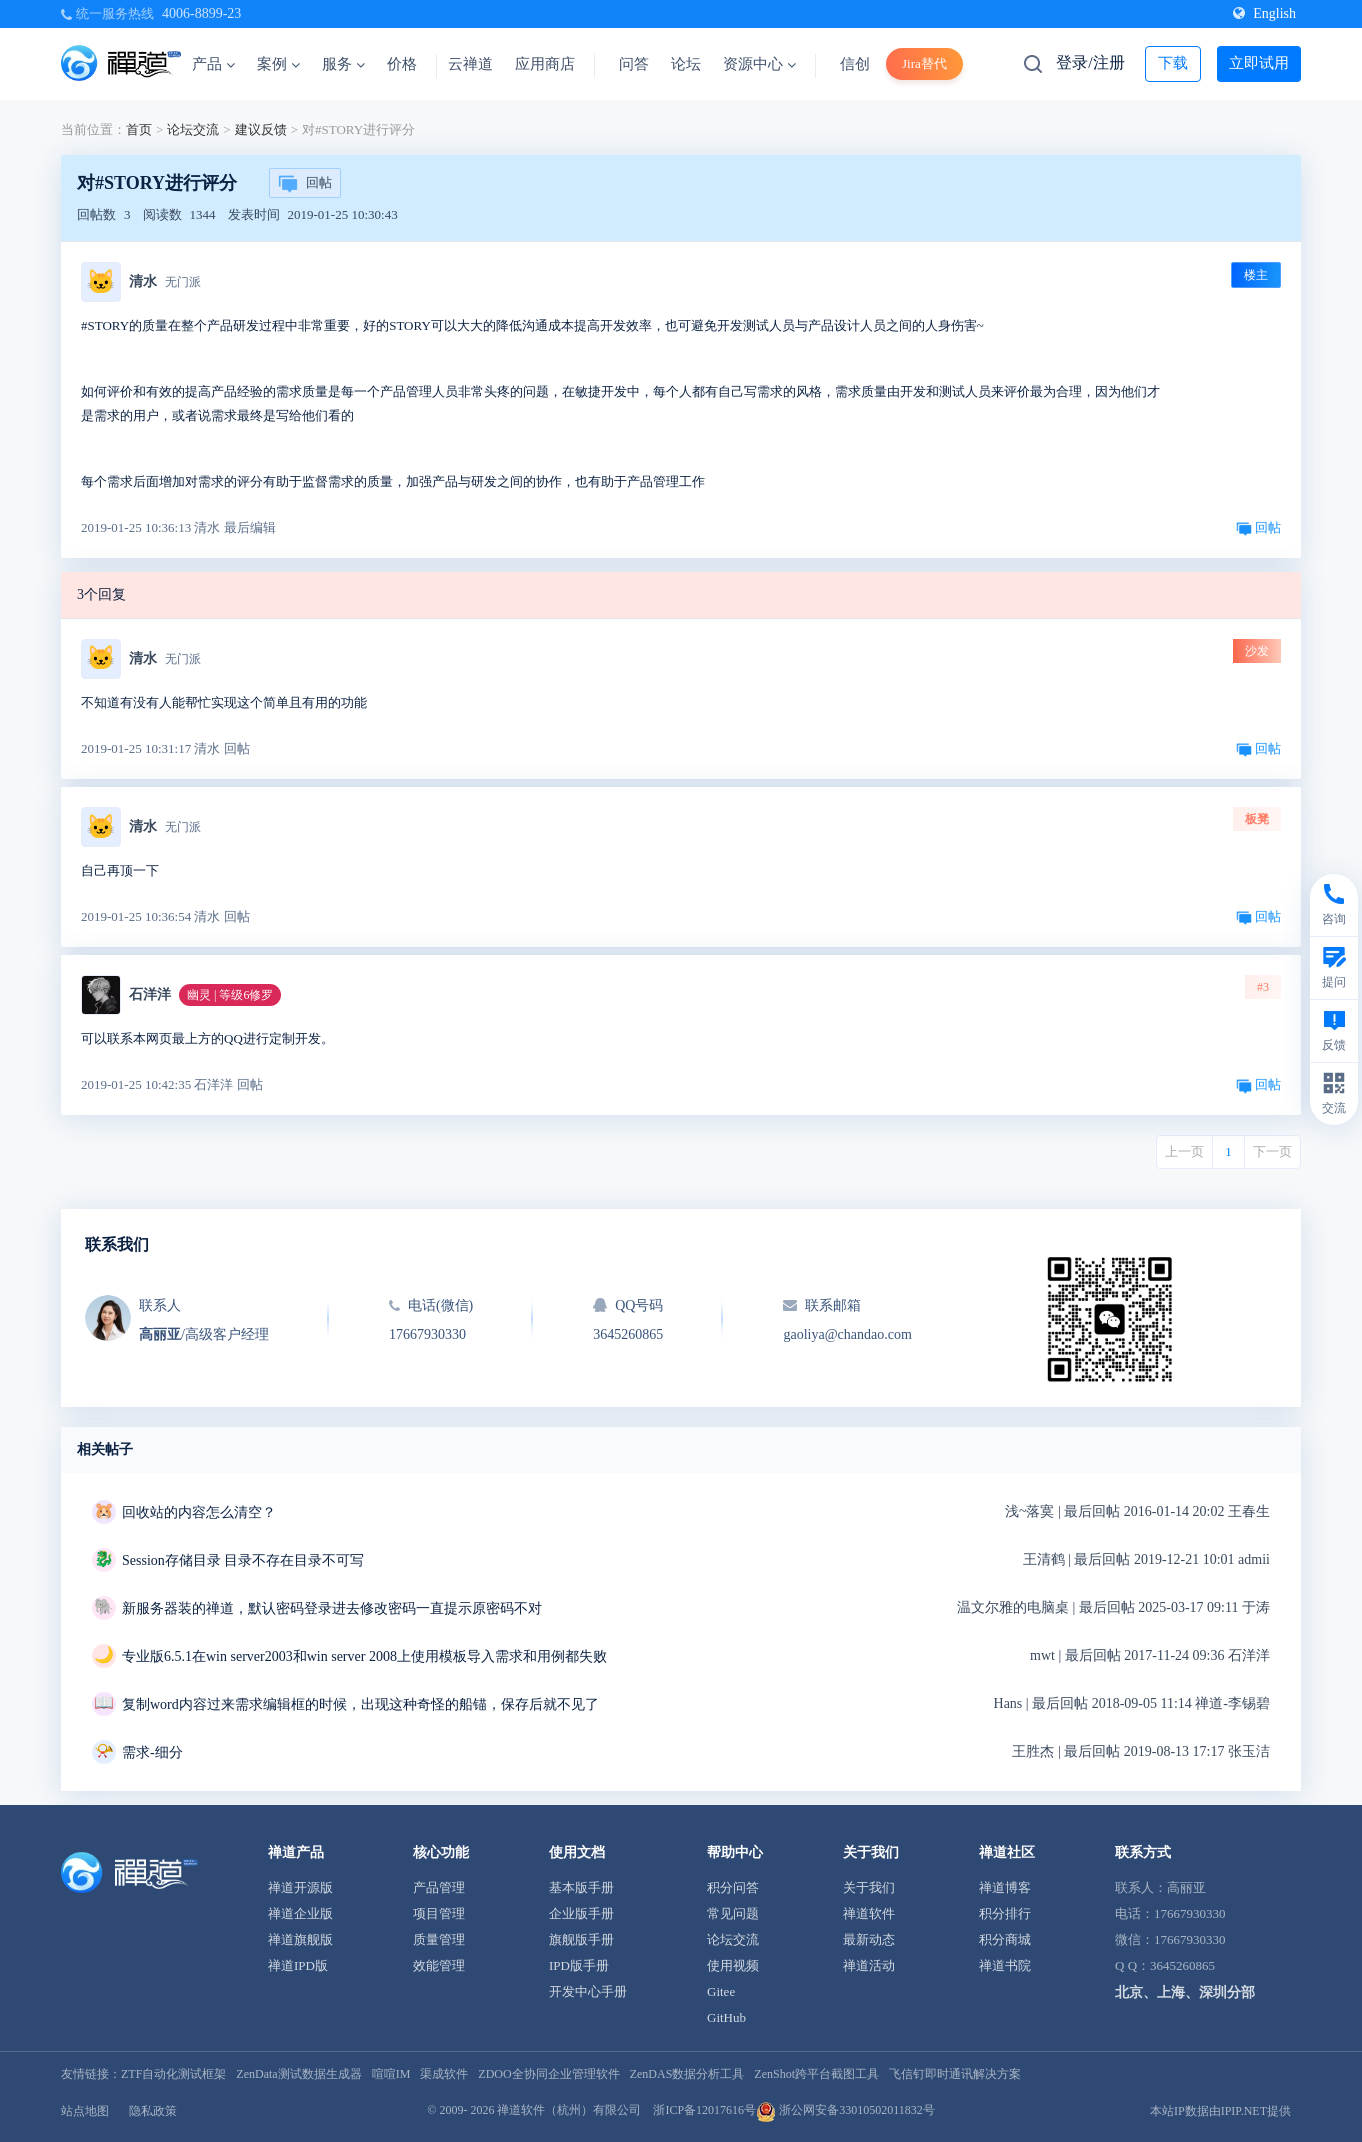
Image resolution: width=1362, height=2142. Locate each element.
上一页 (1184, 1151)
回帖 (305, 184)
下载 (1173, 63)
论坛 (686, 64)
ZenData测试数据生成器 (298, 2074)
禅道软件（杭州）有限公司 (569, 2110)
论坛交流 (193, 129)
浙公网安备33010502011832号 (845, 2110)
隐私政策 (153, 2111)
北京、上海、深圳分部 (1185, 1992)
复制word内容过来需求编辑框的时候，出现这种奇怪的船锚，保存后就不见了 (360, 1704)
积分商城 (1005, 1939)
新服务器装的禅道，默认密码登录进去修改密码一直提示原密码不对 (332, 1608)
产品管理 (439, 1887)
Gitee (721, 1991)
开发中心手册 (588, 1991)
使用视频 (733, 1965)
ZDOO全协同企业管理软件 (548, 2074)
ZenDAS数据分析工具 (687, 2074)
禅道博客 (1005, 1887)
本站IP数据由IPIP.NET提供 (1220, 2111)
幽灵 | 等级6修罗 (230, 995)
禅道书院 (1005, 1965)
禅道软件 (869, 1913)
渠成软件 (444, 2074)
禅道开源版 (300, 1887)
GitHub (726, 2017)
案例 (278, 64)
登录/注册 (1090, 62)
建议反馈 (261, 129)
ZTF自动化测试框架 (173, 2074)
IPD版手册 (579, 1965)
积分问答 (733, 1887)
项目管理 (439, 1913)
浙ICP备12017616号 (704, 2110)
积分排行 (1005, 1913)
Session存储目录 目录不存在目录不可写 (243, 1560)
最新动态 (869, 1939)
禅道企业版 (300, 1913)
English (1264, 13)
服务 (343, 64)
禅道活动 (869, 1965)
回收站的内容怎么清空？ (199, 1512)
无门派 (183, 282)
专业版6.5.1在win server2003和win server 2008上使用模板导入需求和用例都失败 (364, 1656)
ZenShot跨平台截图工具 (816, 2074)
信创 (855, 64)
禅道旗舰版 (300, 1939)
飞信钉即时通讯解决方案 (955, 2074)
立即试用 (1259, 63)
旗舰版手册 (581, 1939)
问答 (634, 64)
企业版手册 (581, 1913)
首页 (139, 129)
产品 (213, 64)
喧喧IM (391, 2074)
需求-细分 (152, 1752)
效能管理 (439, 1965)
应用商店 (545, 64)
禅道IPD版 (298, 1965)
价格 (402, 64)
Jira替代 (924, 63)
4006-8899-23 (201, 13)
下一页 (1272, 1151)
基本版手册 (581, 1887)
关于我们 (869, 1887)
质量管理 (439, 1939)
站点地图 (85, 2111)
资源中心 (759, 64)
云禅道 (470, 64)
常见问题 (733, 1913)
